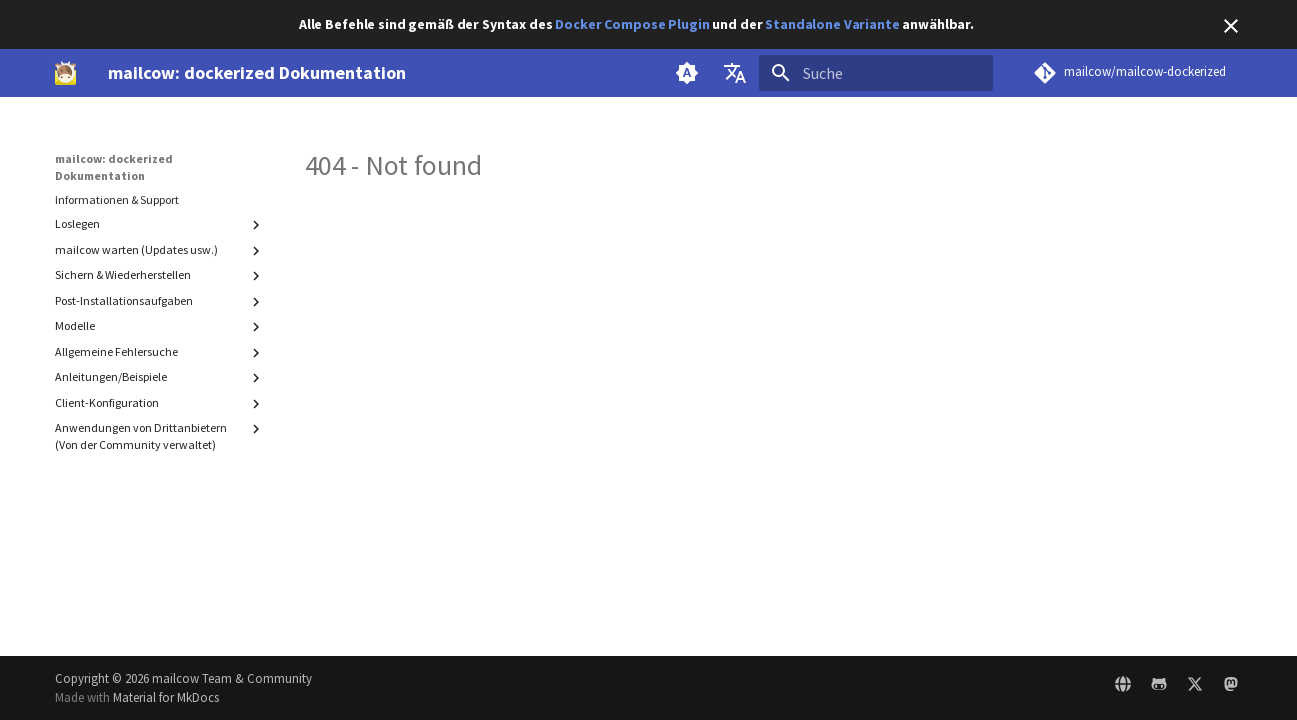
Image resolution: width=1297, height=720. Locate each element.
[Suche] (876, 73)
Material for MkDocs (166, 697)
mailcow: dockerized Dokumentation (114, 167)
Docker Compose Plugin (632, 24)
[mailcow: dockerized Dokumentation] (66, 73)
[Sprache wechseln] (735, 73)
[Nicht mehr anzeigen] (1231, 26)
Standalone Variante (832, 24)
